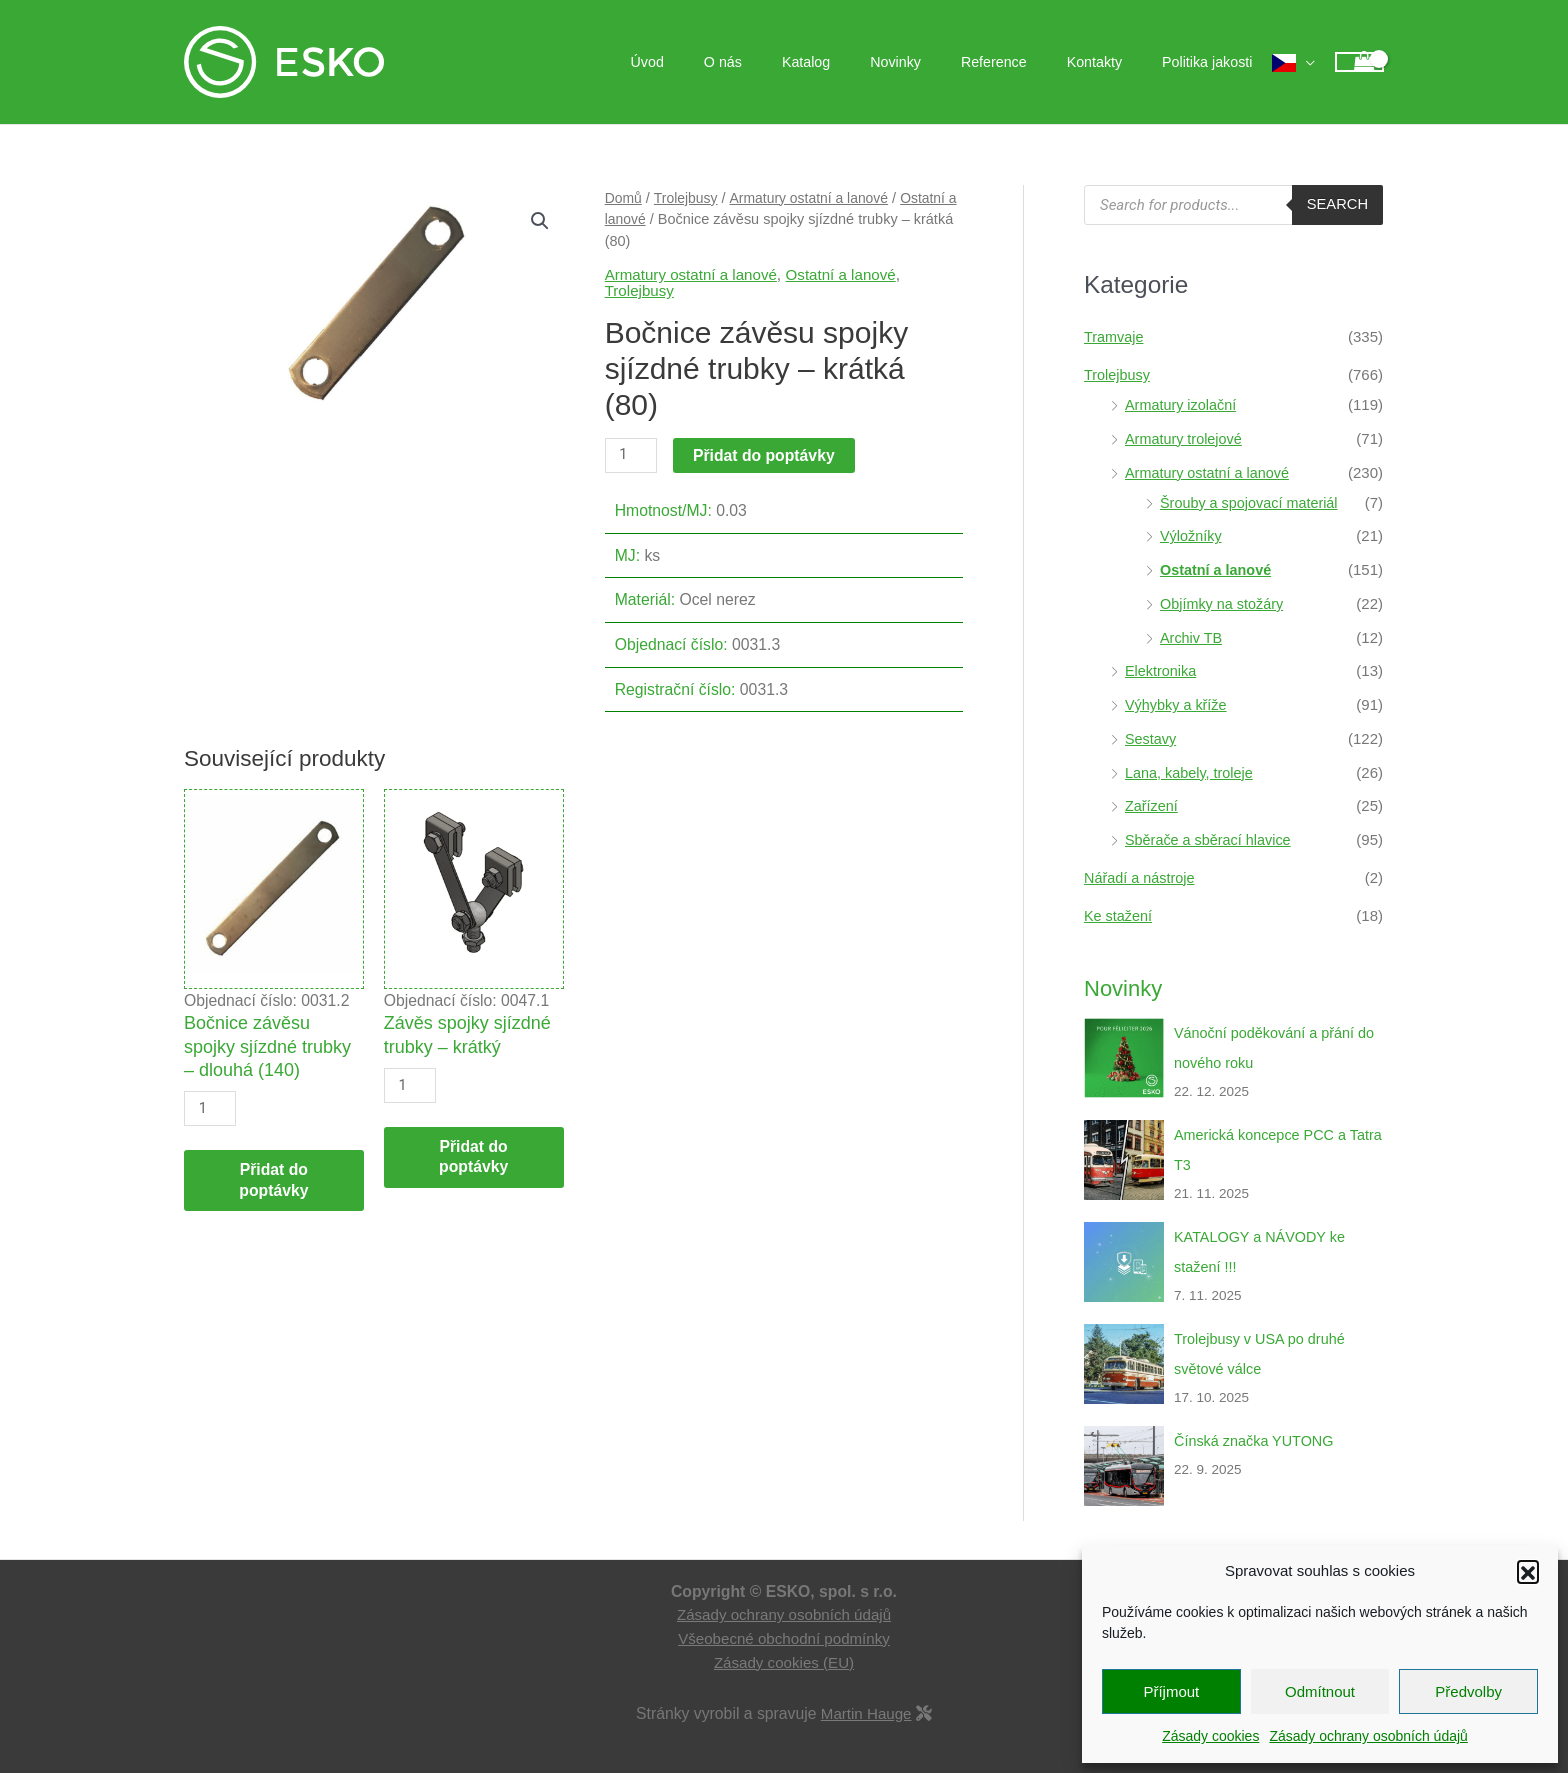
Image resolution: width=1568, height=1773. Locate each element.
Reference (1023, 62)
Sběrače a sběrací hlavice (1211, 839)
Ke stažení (1119, 915)
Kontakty (1111, 62)
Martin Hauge (866, 1713)
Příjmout (1171, 1691)
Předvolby (1468, 1691)
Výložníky (1192, 535)
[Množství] (632, 456)
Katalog (858, 62)
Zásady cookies (1210, 1736)
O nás (786, 62)
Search (1336, 204)
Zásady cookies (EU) (784, 1662)
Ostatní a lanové (850, 274)
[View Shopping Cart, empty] (1359, 62)
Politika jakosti (1213, 62)
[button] (1528, 1571)
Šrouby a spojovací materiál (1252, 502)
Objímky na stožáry (1224, 603)
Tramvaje (1115, 336)
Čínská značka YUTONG (1257, 1440)
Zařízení (1152, 805)
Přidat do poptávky (766, 455)
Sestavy (1151, 738)
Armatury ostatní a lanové (815, 198)
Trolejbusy (688, 198)
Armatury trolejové (1186, 438)
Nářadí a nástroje (1141, 877)
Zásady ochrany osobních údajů (1368, 1736)
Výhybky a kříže (1178, 704)
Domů (624, 198)
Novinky (935, 62)
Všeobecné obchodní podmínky (784, 1638)
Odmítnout (1320, 1691)
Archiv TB (1192, 637)
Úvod (721, 62)
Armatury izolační (1183, 404)
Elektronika (1162, 670)
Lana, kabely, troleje (1191, 772)
